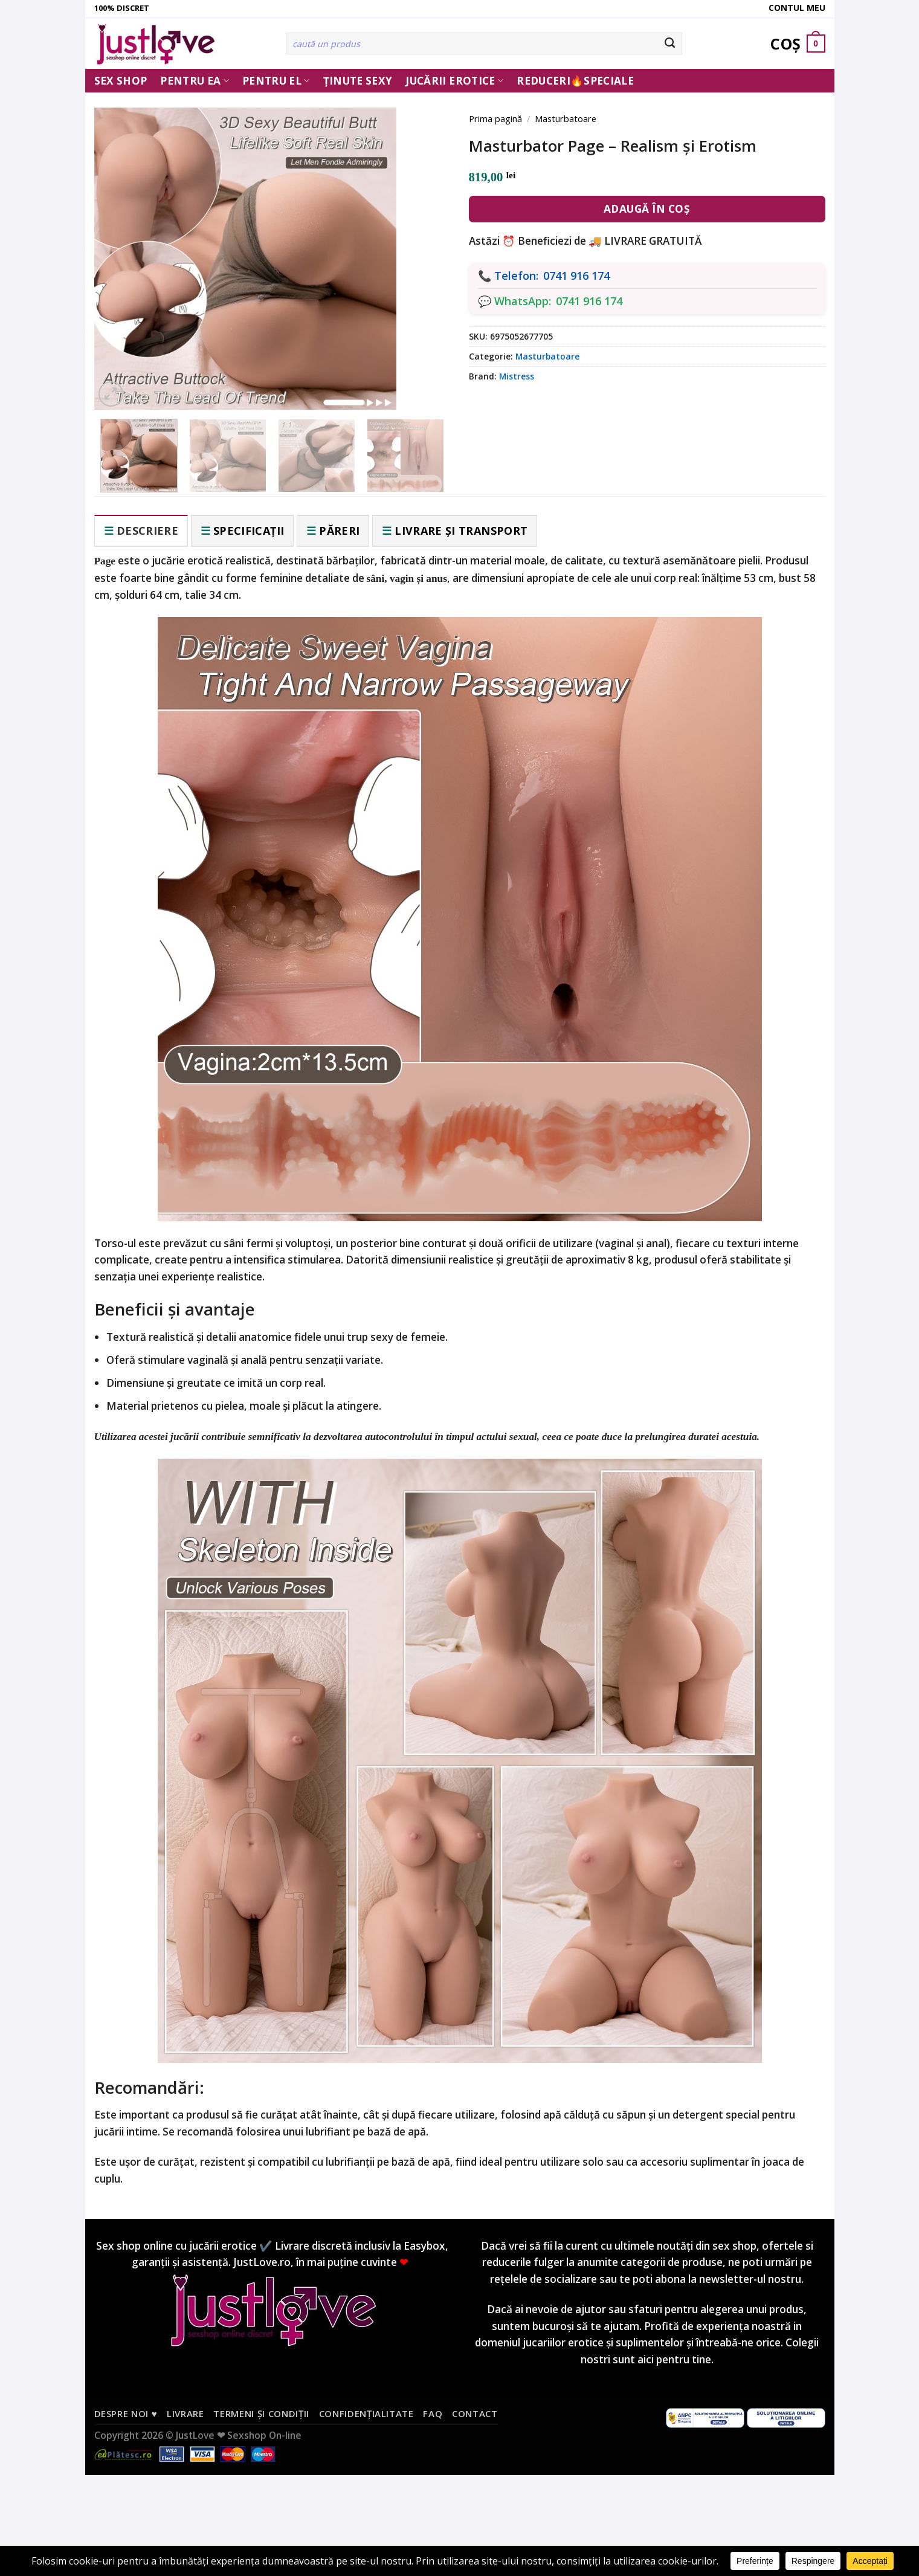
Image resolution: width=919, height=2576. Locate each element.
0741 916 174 (576, 275)
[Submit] (670, 43)
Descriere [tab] (147, 530)
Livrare (185, 2413)
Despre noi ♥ (126, 2413)
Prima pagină (495, 118)
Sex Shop (120, 81)
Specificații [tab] (248, 530)
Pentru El (276, 81)
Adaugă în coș (647, 209)
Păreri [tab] (339, 530)
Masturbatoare (565, 118)
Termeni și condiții (261, 2413)
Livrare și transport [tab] (461, 530)
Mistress (516, 376)
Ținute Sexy (358, 81)
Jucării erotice (454, 81)
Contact (475, 2413)
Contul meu (797, 7)
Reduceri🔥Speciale (575, 81)
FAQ (432, 2413)
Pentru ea (194, 81)
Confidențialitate (366, 2413)
